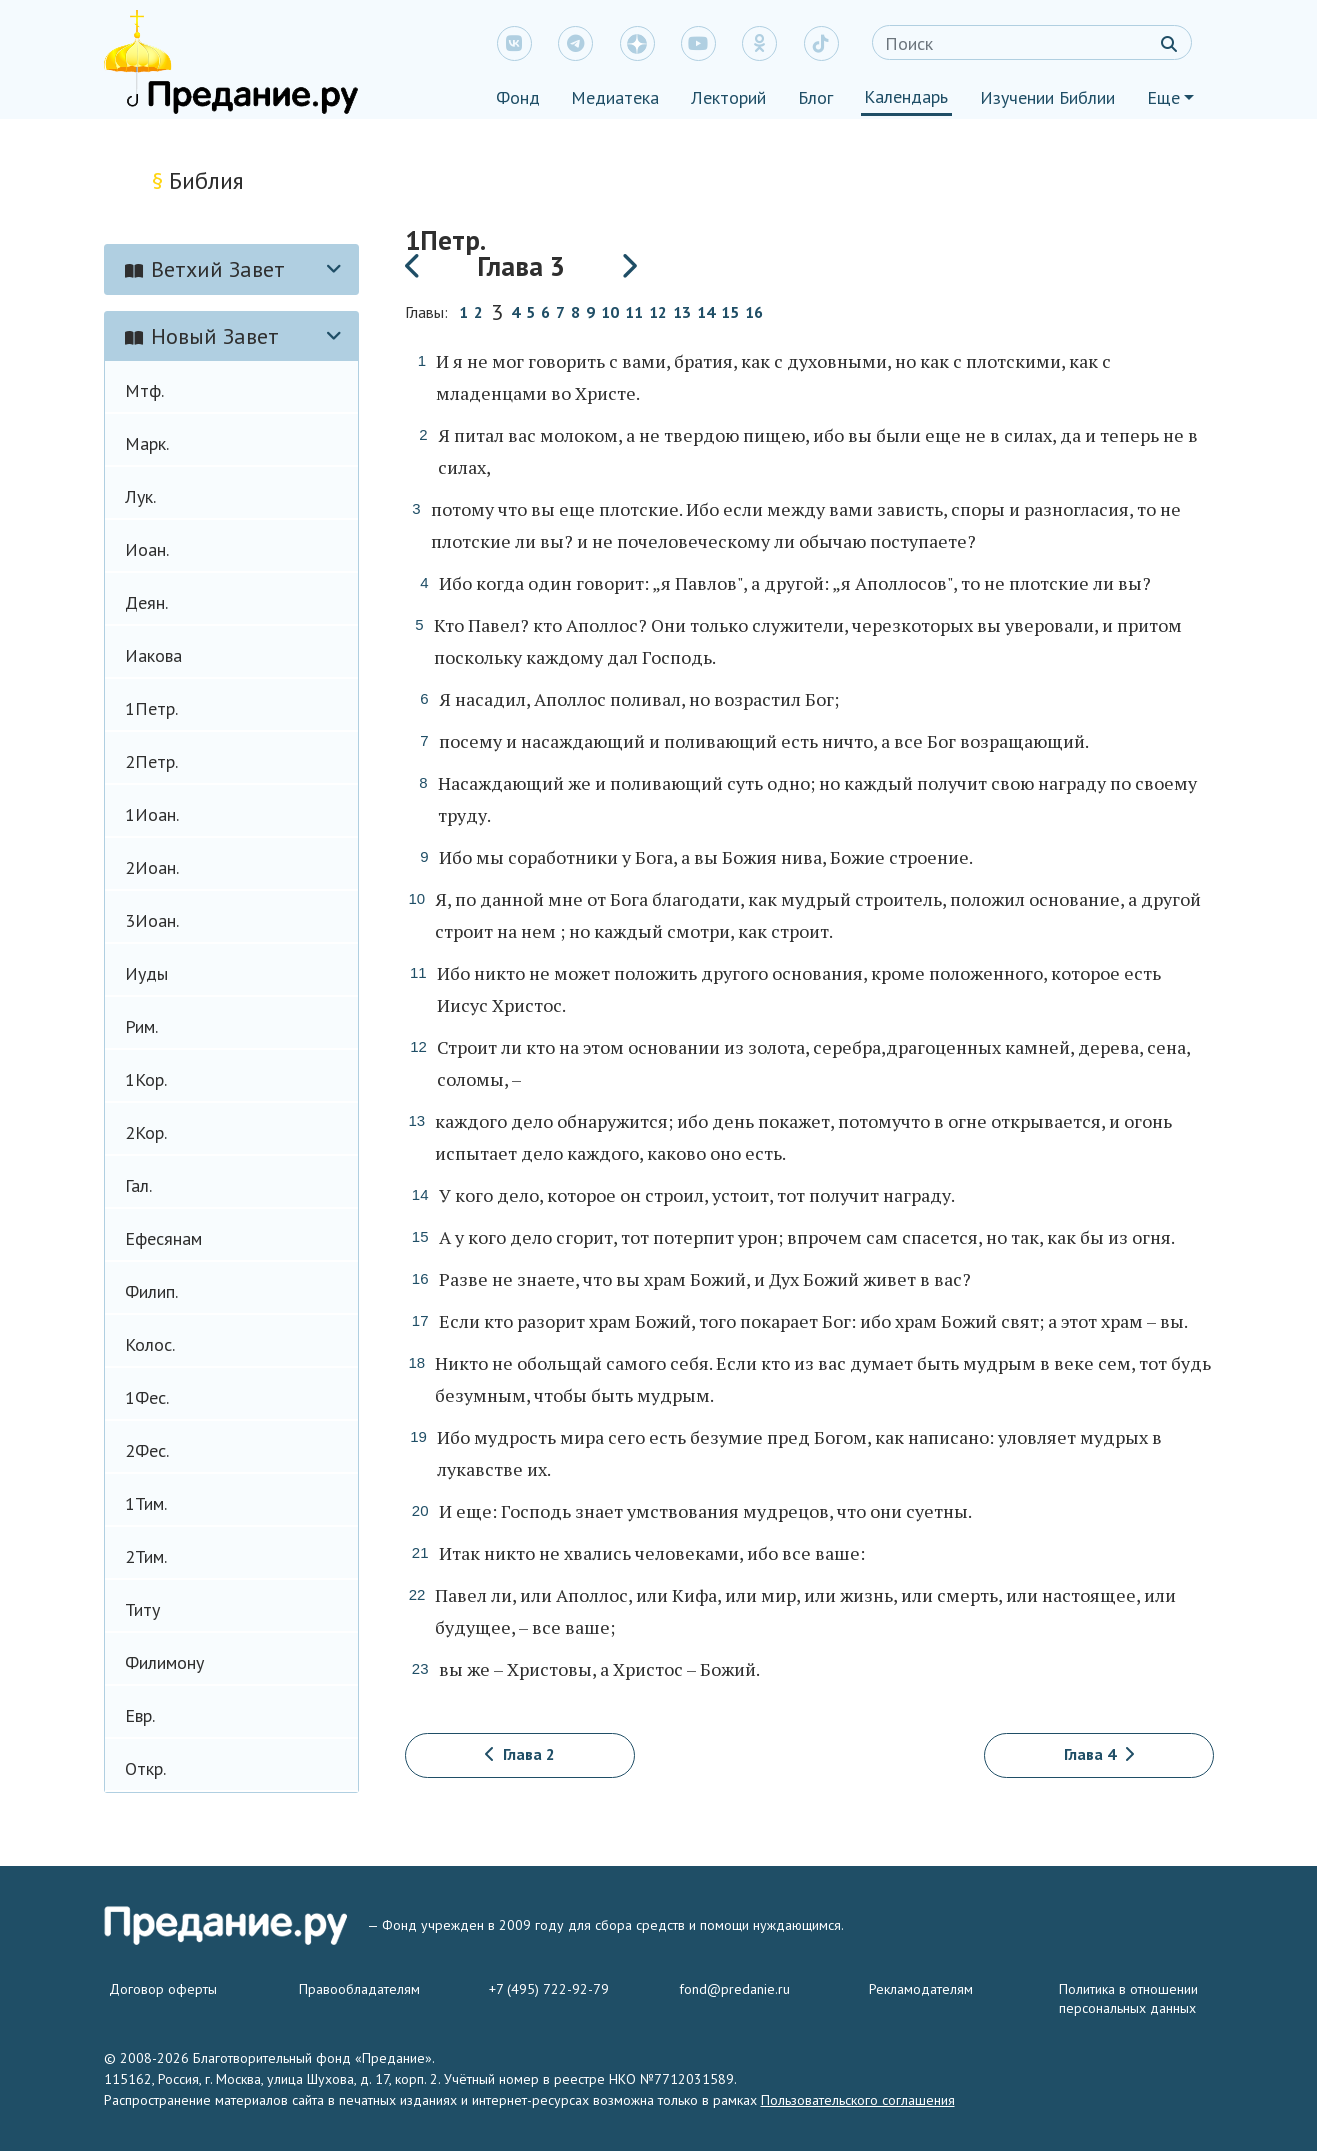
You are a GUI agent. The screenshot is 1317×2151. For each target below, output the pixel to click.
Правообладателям (359, 1989)
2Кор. (146, 1132)
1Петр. (151, 708)
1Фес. (147, 1397)
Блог (815, 97)
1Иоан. (152, 814)
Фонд (518, 97)
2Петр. (151, 761)
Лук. (140, 496)
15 (730, 312)
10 (610, 312)
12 (658, 312)
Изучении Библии (1047, 97)
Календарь (906, 96)
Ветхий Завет (205, 269)
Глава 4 (1099, 1754)
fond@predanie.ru (734, 1989)
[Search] (1032, 42)
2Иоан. (152, 867)
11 (634, 312)
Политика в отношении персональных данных (1128, 1998)
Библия (198, 180)
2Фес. (147, 1450)
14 (706, 312)
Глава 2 (520, 1754)
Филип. (151, 1291)
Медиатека (615, 97)
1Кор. (146, 1079)
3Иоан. (152, 920)
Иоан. (147, 549)
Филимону (164, 1662)
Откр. (145, 1768)
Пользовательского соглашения (858, 2100)
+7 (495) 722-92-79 (549, 1989)
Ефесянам (163, 1238)
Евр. (140, 1715)
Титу (142, 1609)
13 (682, 312)
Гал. (138, 1185)
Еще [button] (1163, 97)
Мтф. (144, 390)
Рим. (141, 1026)
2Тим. (146, 1556)
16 (754, 312)
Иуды (146, 973)
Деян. (146, 602)
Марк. (147, 443)
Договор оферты (163, 1989)
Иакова (153, 655)
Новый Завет (202, 336)
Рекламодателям (921, 1989)
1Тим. (146, 1503)
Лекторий (728, 97)
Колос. (150, 1344)
